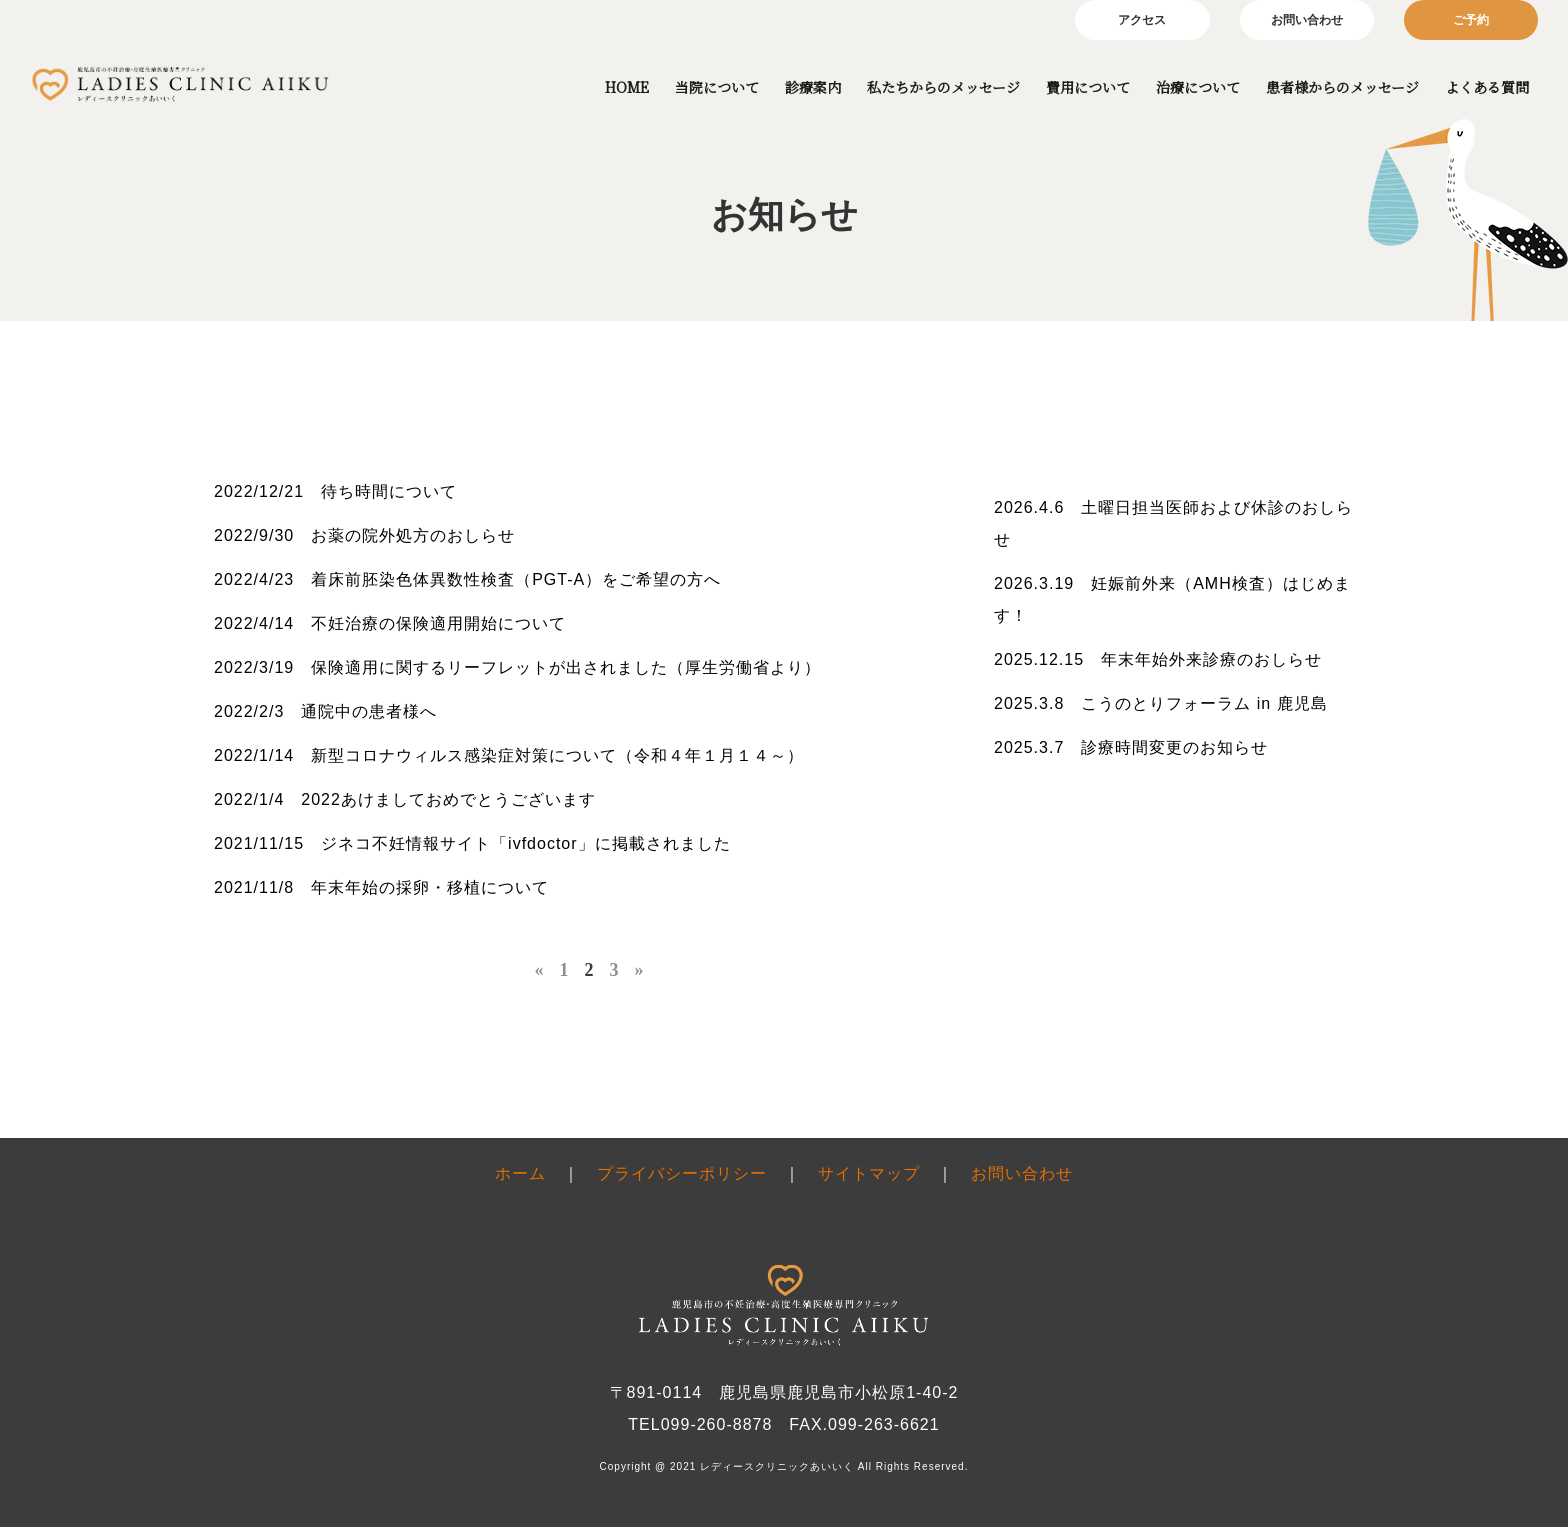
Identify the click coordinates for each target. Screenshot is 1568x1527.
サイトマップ (869, 1173)
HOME (627, 87)
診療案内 (813, 87)
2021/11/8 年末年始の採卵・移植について (381, 887)
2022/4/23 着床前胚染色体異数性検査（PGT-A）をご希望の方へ (467, 579)
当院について (717, 87)
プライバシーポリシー (682, 1173)
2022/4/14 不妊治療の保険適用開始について (390, 623)
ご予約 (1471, 20)
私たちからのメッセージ (943, 87)
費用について (1088, 87)
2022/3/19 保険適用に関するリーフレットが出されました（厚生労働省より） (517, 667)
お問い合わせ (1307, 20)
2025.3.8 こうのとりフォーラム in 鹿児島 (1161, 703)
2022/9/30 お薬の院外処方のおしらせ (364, 535)
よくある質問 (1487, 87)
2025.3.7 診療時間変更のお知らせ (1131, 747)
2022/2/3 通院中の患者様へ (325, 711)
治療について (1198, 87)
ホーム (520, 1173)
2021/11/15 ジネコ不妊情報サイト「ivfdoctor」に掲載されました (472, 843)
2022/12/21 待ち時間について (335, 491)
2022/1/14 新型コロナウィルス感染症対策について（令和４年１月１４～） (509, 755)
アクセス (1142, 20)
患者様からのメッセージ (1342, 87)
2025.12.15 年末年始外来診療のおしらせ (1158, 659)
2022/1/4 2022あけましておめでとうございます (405, 799)
